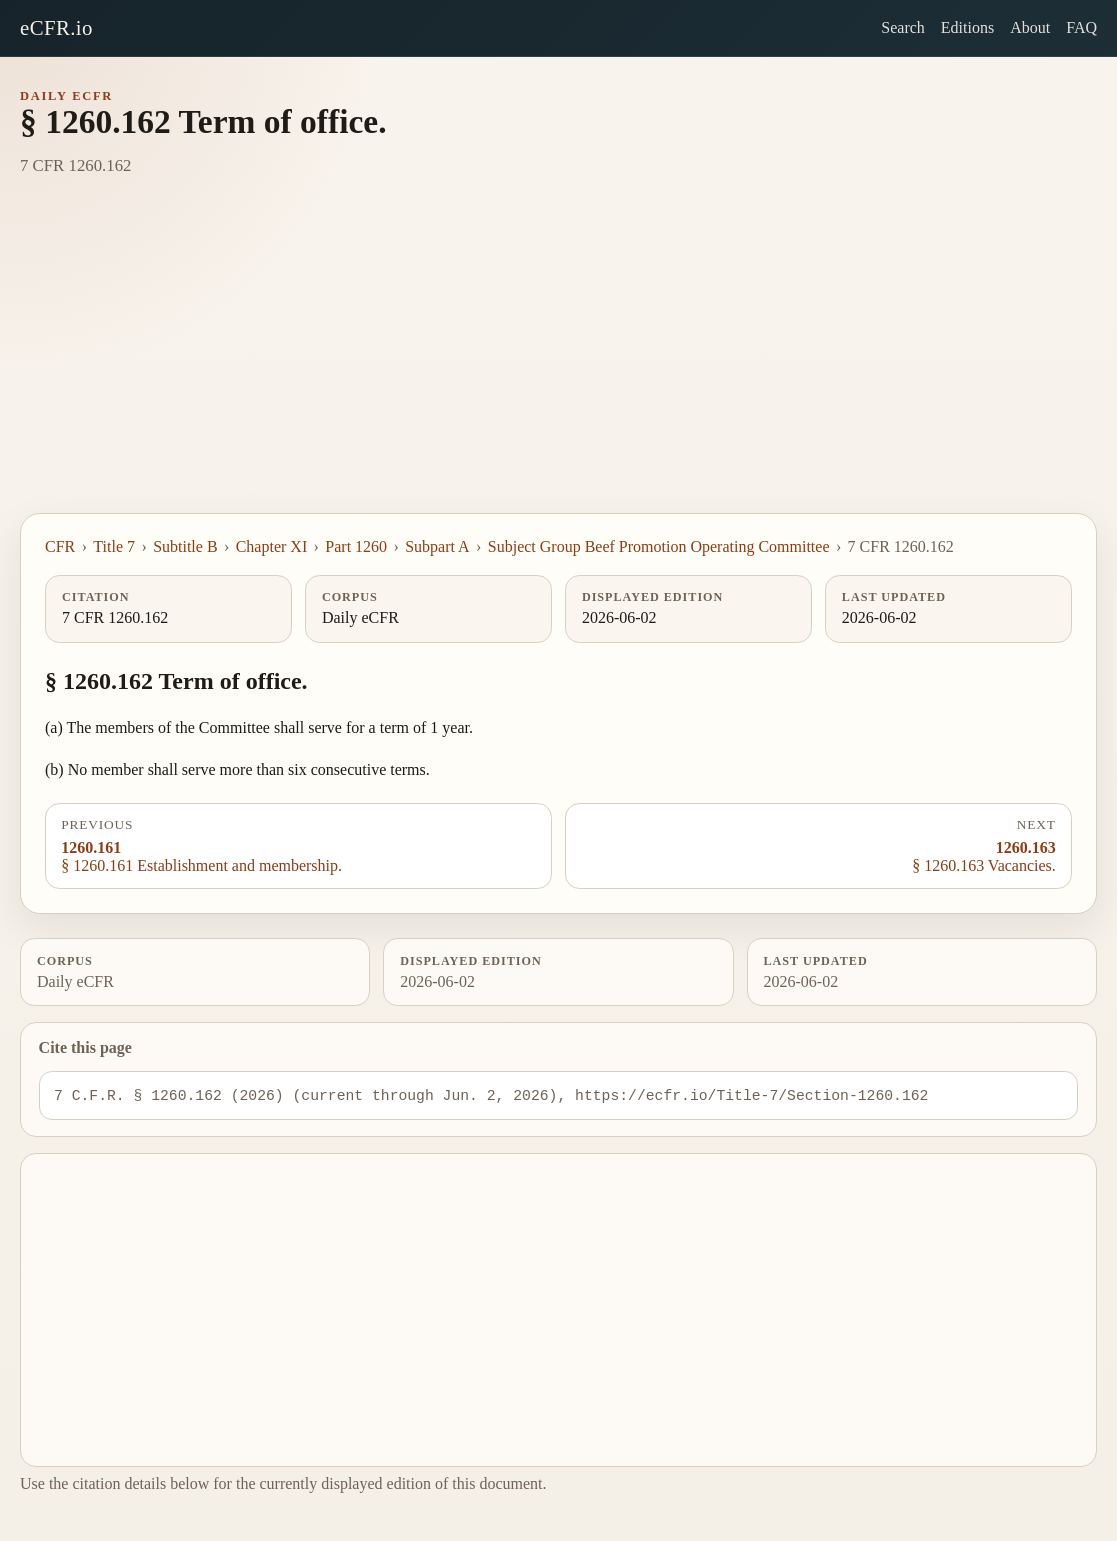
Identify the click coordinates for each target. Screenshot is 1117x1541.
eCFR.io (56, 27)
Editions (967, 27)
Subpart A (437, 546)
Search (903, 27)
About (1030, 27)
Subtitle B (185, 546)
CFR (60, 546)
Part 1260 (356, 546)
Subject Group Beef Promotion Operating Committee (659, 546)
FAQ (1081, 27)
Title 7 (114, 546)
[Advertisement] (558, 363)
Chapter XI (272, 546)
